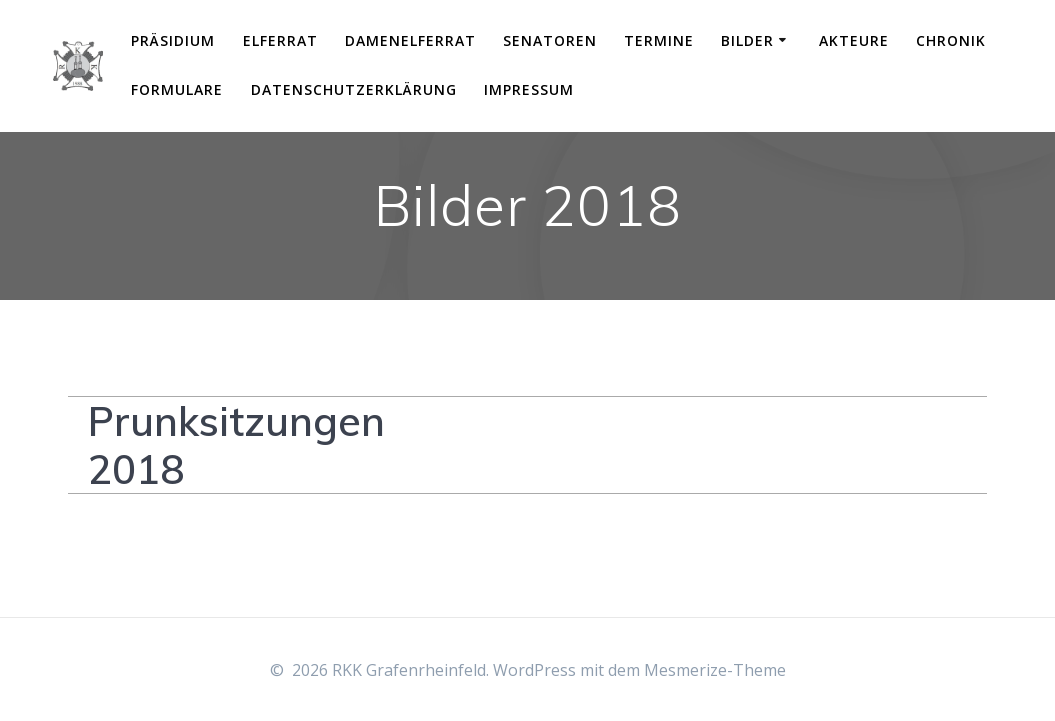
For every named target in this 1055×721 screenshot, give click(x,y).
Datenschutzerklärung (354, 89)
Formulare (177, 89)
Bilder (747, 40)
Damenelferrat (410, 40)
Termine (659, 40)
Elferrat (280, 40)
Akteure (854, 40)
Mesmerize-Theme (715, 670)
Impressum (529, 89)
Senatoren (550, 40)
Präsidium (173, 40)
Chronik (951, 40)
